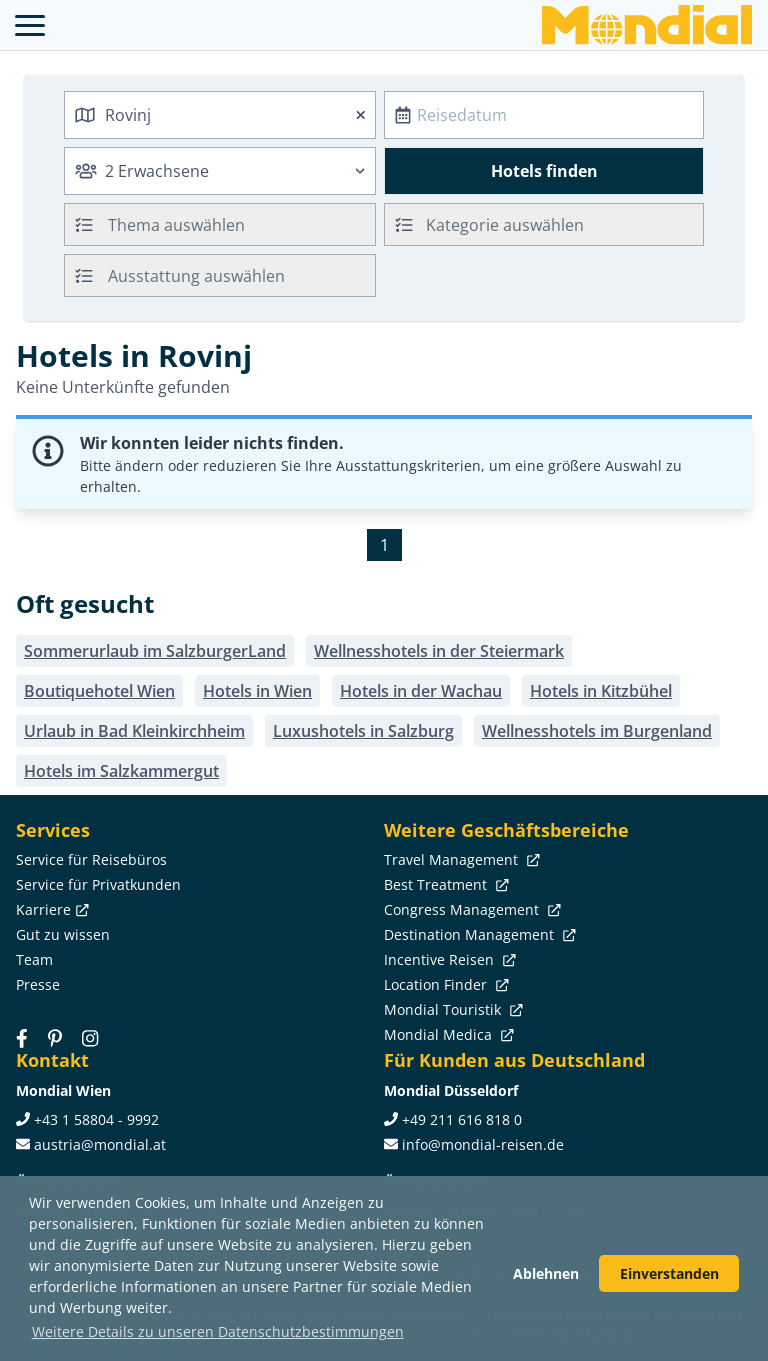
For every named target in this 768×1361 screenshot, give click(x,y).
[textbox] (544, 221)
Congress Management (470, 909)
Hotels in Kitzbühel (601, 691)
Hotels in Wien (257, 691)
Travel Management (460, 859)
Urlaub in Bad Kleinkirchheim (134, 731)
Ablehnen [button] (546, 1273)
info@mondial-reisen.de (483, 1144)
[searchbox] (244, 224)
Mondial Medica (447, 1034)
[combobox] (220, 115)
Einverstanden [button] (669, 1273)
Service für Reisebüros (91, 859)
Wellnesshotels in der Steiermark (439, 651)
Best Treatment (444, 884)
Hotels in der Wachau (421, 691)
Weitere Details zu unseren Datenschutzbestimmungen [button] (218, 1331)
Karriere (50, 909)
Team (34, 959)
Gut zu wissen (63, 934)
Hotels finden (544, 171)
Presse (38, 984)
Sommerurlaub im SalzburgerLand (155, 651)
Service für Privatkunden (98, 884)
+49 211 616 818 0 (462, 1119)
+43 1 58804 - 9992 (96, 1119)
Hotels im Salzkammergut (121, 771)
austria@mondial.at (100, 1144)
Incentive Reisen (448, 959)
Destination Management (478, 934)
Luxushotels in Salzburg (363, 731)
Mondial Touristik (451, 1009)
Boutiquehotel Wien (99, 691)
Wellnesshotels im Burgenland (597, 731)
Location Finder (444, 984)
